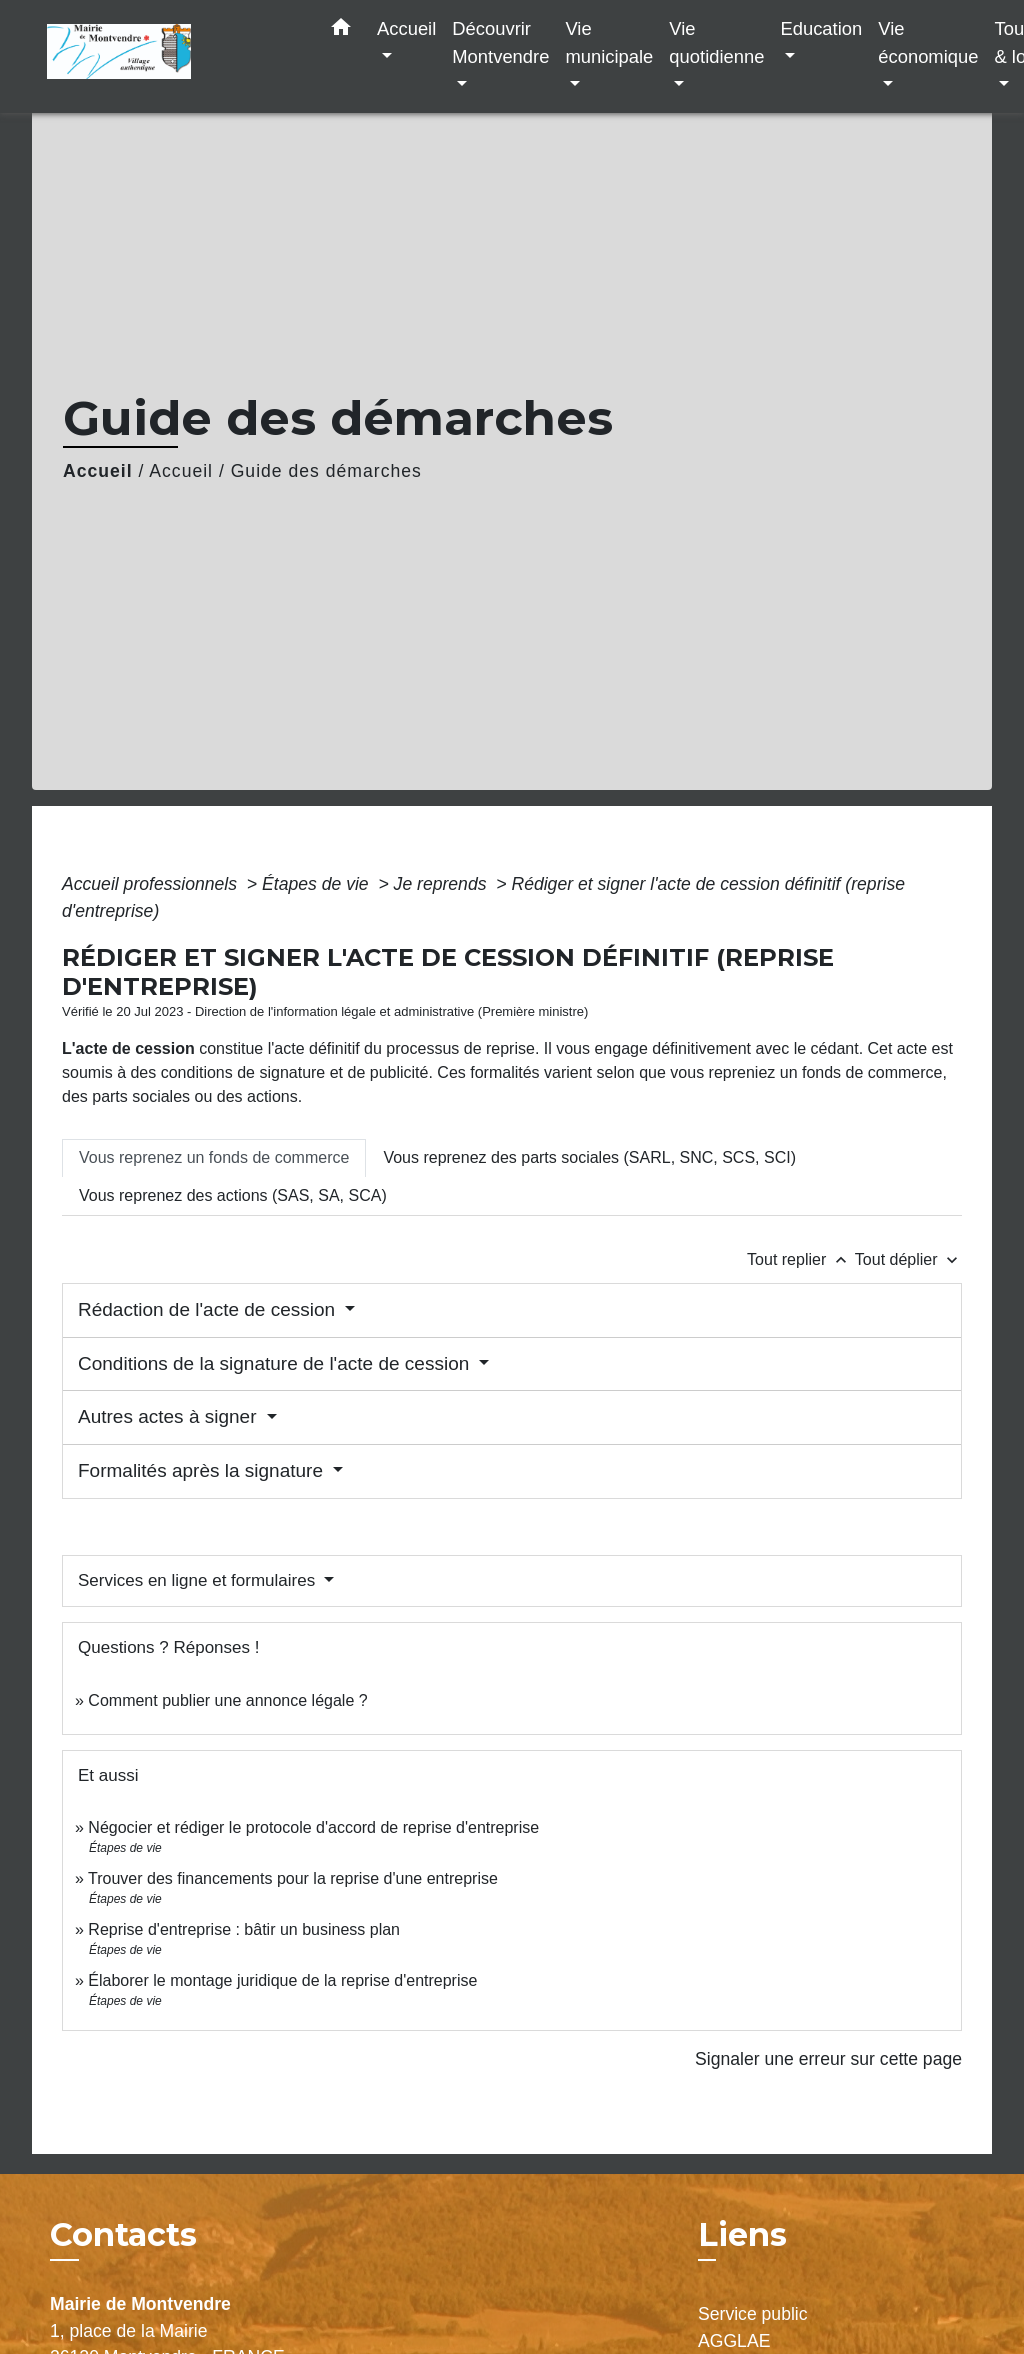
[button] (341, 31)
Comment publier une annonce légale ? (227, 1700)
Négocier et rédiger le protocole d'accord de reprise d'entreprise (313, 1827)
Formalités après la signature (203, 1470)
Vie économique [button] (928, 42)
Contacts (123, 2235)
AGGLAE (734, 2341)
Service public (753, 2314)
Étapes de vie (318, 884)
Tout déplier (908, 1259)
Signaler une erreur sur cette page (828, 2059)
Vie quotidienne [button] (716, 42)
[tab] (214, 1158)
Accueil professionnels (152, 884)
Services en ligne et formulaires (199, 1580)
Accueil (98, 471)
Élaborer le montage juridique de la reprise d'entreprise (282, 1980)
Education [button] (821, 28)
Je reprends (443, 884)
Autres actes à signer (170, 1416)
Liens (742, 2234)
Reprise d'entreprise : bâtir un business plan (244, 1929)
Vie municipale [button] (609, 42)
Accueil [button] (406, 28)
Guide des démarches (326, 471)
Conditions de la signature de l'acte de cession (276, 1363)
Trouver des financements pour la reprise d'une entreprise (293, 1878)
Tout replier (801, 1259)
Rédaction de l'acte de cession (209, 1309)
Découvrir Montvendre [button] (500, 42)
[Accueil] (172, 56)
